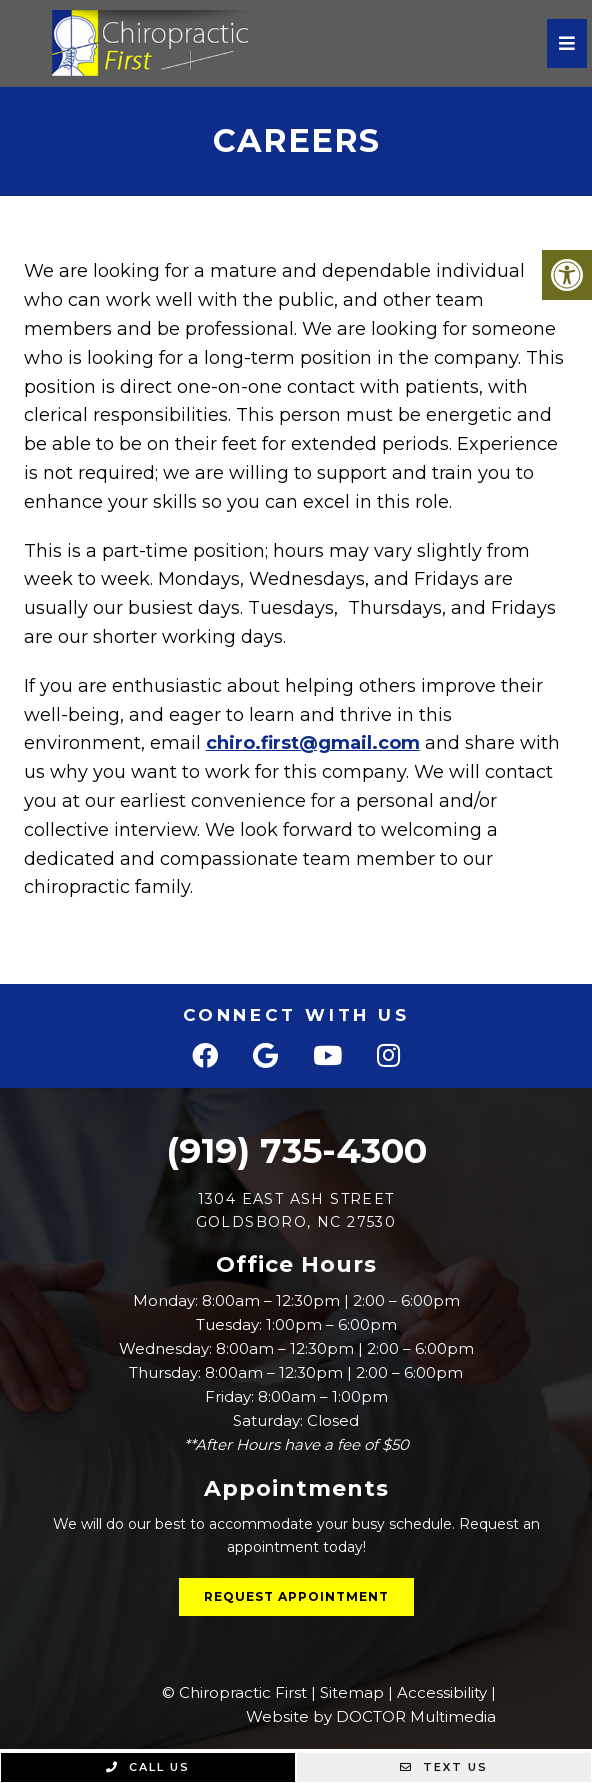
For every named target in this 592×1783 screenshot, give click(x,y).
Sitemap (352, 1692)
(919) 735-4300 (296, 1150)
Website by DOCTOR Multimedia (371, 1716)
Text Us (444, 1767)
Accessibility (442, 1692)
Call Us (148, 1767)
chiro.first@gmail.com (313, 743)
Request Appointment (296, 1596)
